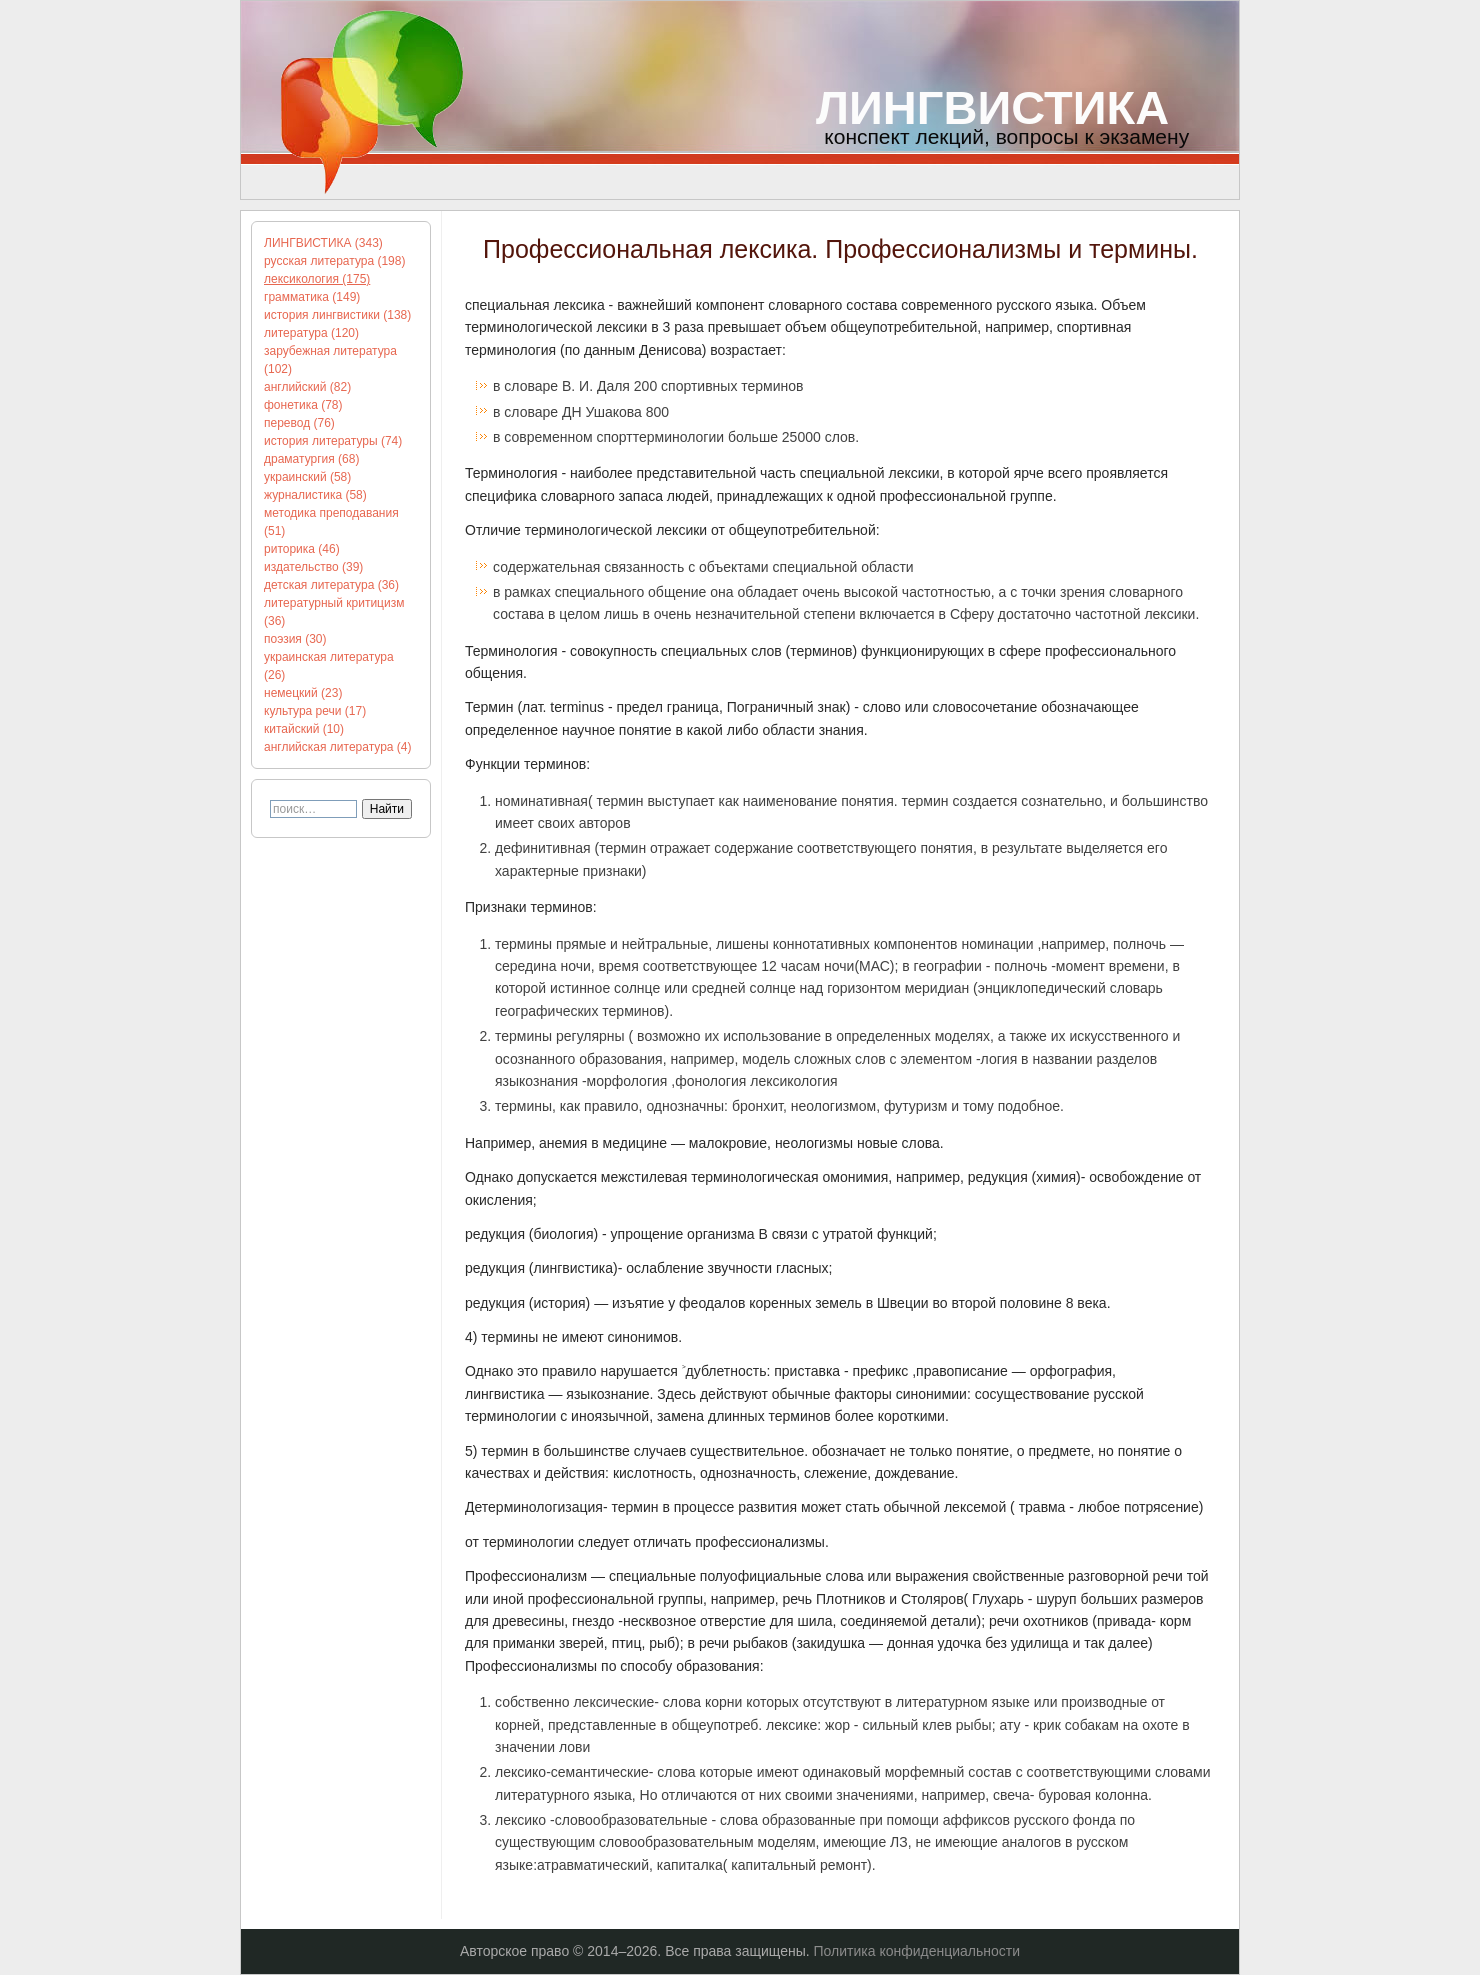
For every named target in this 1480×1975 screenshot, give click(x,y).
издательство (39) (313, 567)
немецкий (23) (303, 693)
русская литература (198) (334, 261)
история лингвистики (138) (337, 315)
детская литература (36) (331, 585)
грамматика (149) (312, 297)
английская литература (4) (338, 747)
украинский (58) (307, 477)
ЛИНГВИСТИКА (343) (323, 243)
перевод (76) (299, 423)
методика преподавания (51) (331, 522)
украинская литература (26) (329, 666)
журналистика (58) (315, 495)
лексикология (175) (317, 279)
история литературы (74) (333, 441)
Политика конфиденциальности (917, 1951)
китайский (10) (304, 729)
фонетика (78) (303, 405)
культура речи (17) (315, 711)
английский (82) (307, 387)
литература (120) (311, 333)
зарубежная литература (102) (330, 360)
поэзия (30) (295, 639)
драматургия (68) (311, 459)
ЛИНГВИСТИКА (992, 107)
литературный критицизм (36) (334, 612)
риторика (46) (302, 549)
